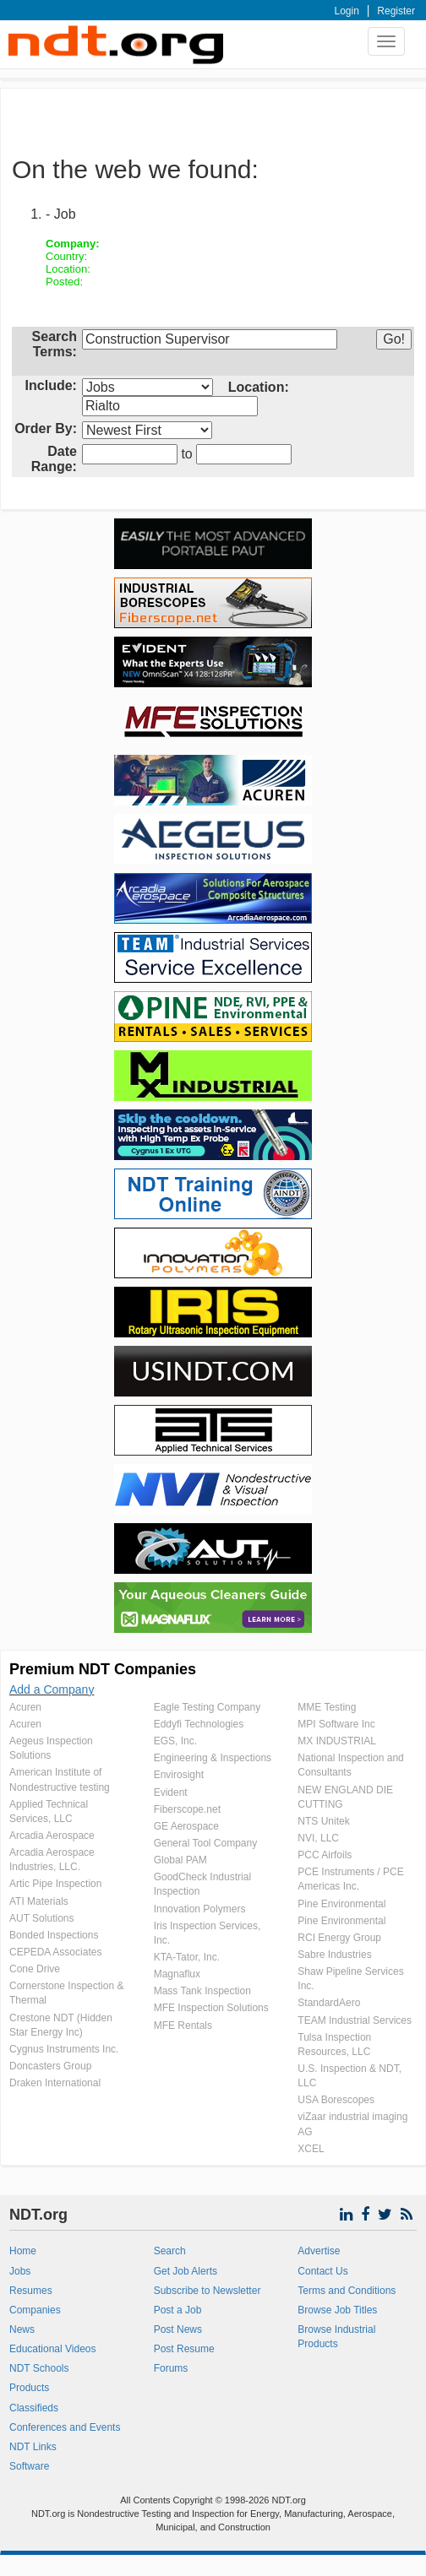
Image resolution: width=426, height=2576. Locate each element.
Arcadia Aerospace (52, 1835)
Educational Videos (52, 2349)
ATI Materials (38, 1901)
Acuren (25, 1707)
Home (22, 2251)
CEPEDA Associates (55, 1952)
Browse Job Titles (337, 2310)
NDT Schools (38, 2368)
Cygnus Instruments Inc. (63, 2049)
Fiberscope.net (187, 1809)
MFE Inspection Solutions (211, 2008)
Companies (35, 2310)
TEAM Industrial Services (355, 2020)
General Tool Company (206, 1843)
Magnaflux (177, 1974)
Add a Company (51, 1689)
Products (29, 2388)
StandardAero (329, 2003)
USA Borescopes (336, 2100)
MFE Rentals (183, 2025)
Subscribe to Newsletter (207, 2291)
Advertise (319, 2251)
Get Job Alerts (185, 2271)
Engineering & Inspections (212, 1758)
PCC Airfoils (325, 1855)
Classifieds (33, 2408)
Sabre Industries (334, 1954)
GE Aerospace (186, 1826)
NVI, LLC (318, 1838)
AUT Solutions (41, 1918)
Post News (178, 2329)
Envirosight (179, 1775)
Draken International (55, 2083)
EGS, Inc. (175, 1741)
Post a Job (178, 2310)
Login (347, 11)
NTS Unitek (323, 1821)
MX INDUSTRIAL (337, 1741)
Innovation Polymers (200, 1909)
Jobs (19, 2271)
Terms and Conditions (347, 2291)
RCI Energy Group (339, 1938)
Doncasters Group (50, 2066)
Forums (171, 2368)
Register (396, 11)
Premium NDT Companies (102, 1669)
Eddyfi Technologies (199, 1724)
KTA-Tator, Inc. (187, 1957)
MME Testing (327, 1707)
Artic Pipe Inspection (55, 1884)
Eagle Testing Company (207, 1707)
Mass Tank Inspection (202, 1991)
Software (29, 2466)
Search (170, 2251)
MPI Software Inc (336, 1724)
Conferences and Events (64, 2427)
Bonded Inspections (53, 1935)
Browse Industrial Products (336, 2337)
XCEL (311, 2149)
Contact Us (322, 2271)
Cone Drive (34, 1969)
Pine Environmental (341, 1904)
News (22, 2329)
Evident (171, 1792)
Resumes (30, 2291)
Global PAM (180, 1860)
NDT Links (33, 2447)
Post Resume (184, 2349)
